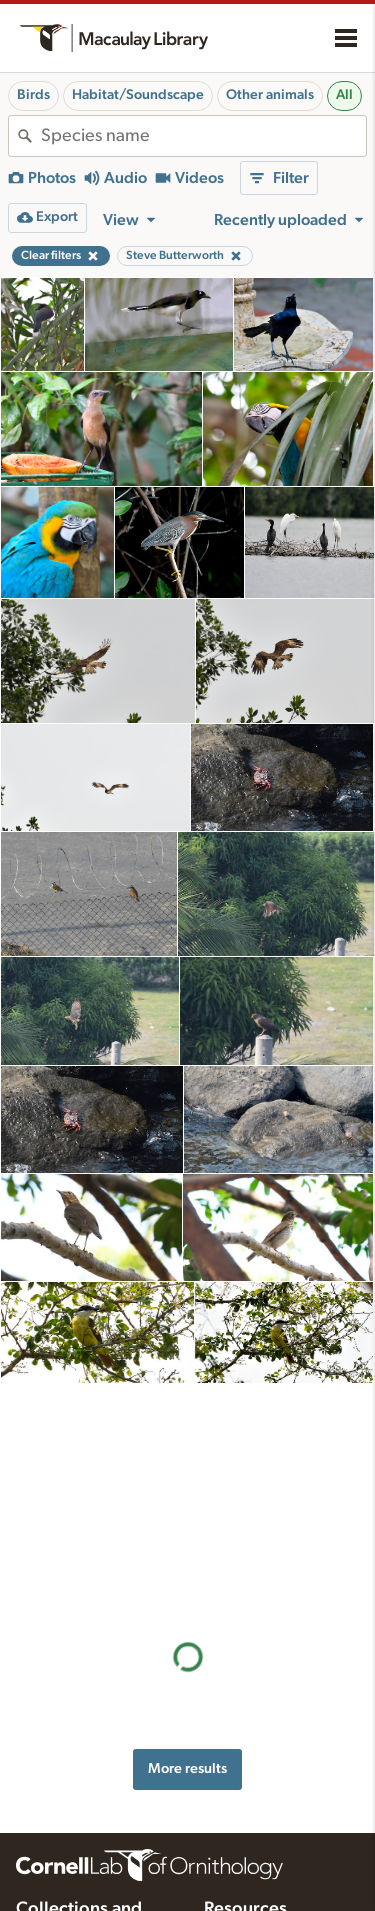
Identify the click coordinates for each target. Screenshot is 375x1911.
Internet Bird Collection (84, 1811)
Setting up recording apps (281, 1875)
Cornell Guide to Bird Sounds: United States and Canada (81, 1753)
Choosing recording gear (279, 1896)
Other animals (270, 95)
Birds (33, 95)
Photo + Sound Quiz (264, 1833)
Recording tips (247, 1750)
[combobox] (203, 136)
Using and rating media (272, 1770)
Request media (247, 1791)
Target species (246, 1812)
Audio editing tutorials (269, 1854)
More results (187, 1543)
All (344, 95)
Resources (245, 1684)
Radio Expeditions (69, 1790)
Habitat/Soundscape (138, 95)
